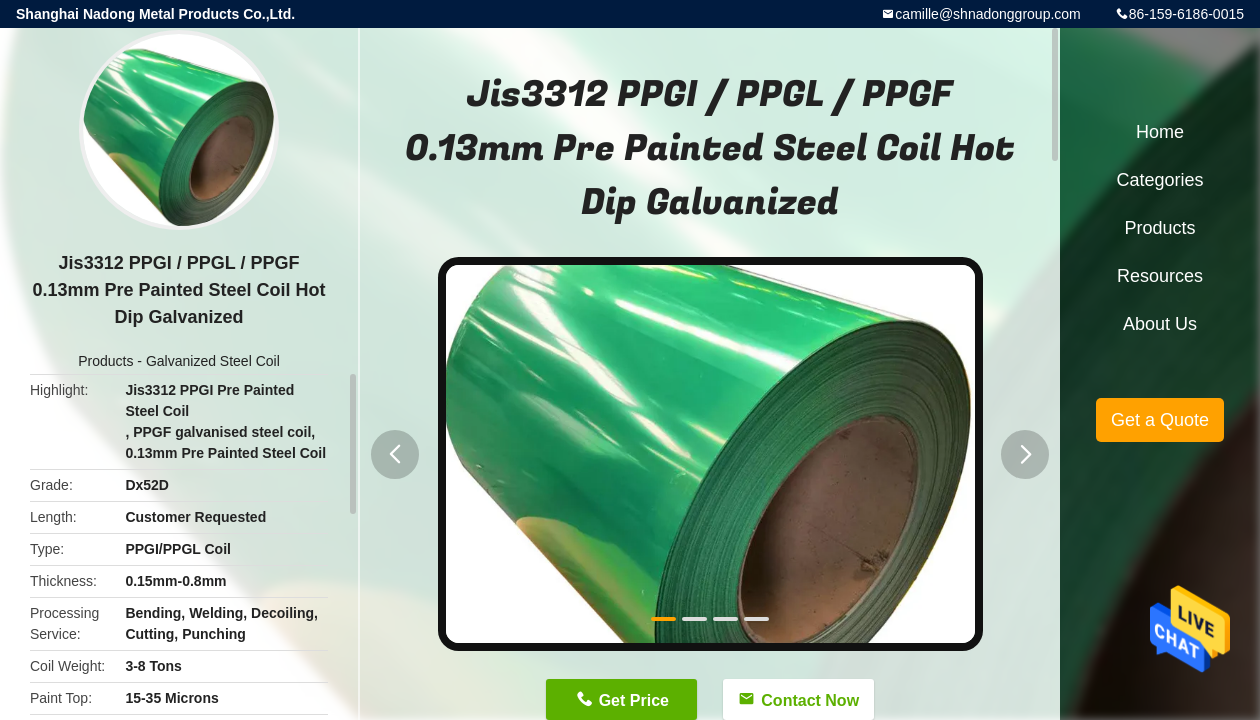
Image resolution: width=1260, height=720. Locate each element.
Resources (1160, 276)
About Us (1160, 324)
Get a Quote (1160, 420)
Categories (1159, 180)
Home (1160, 132)
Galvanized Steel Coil (213, 361)
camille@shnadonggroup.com (987, 14)
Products (105, 361)
